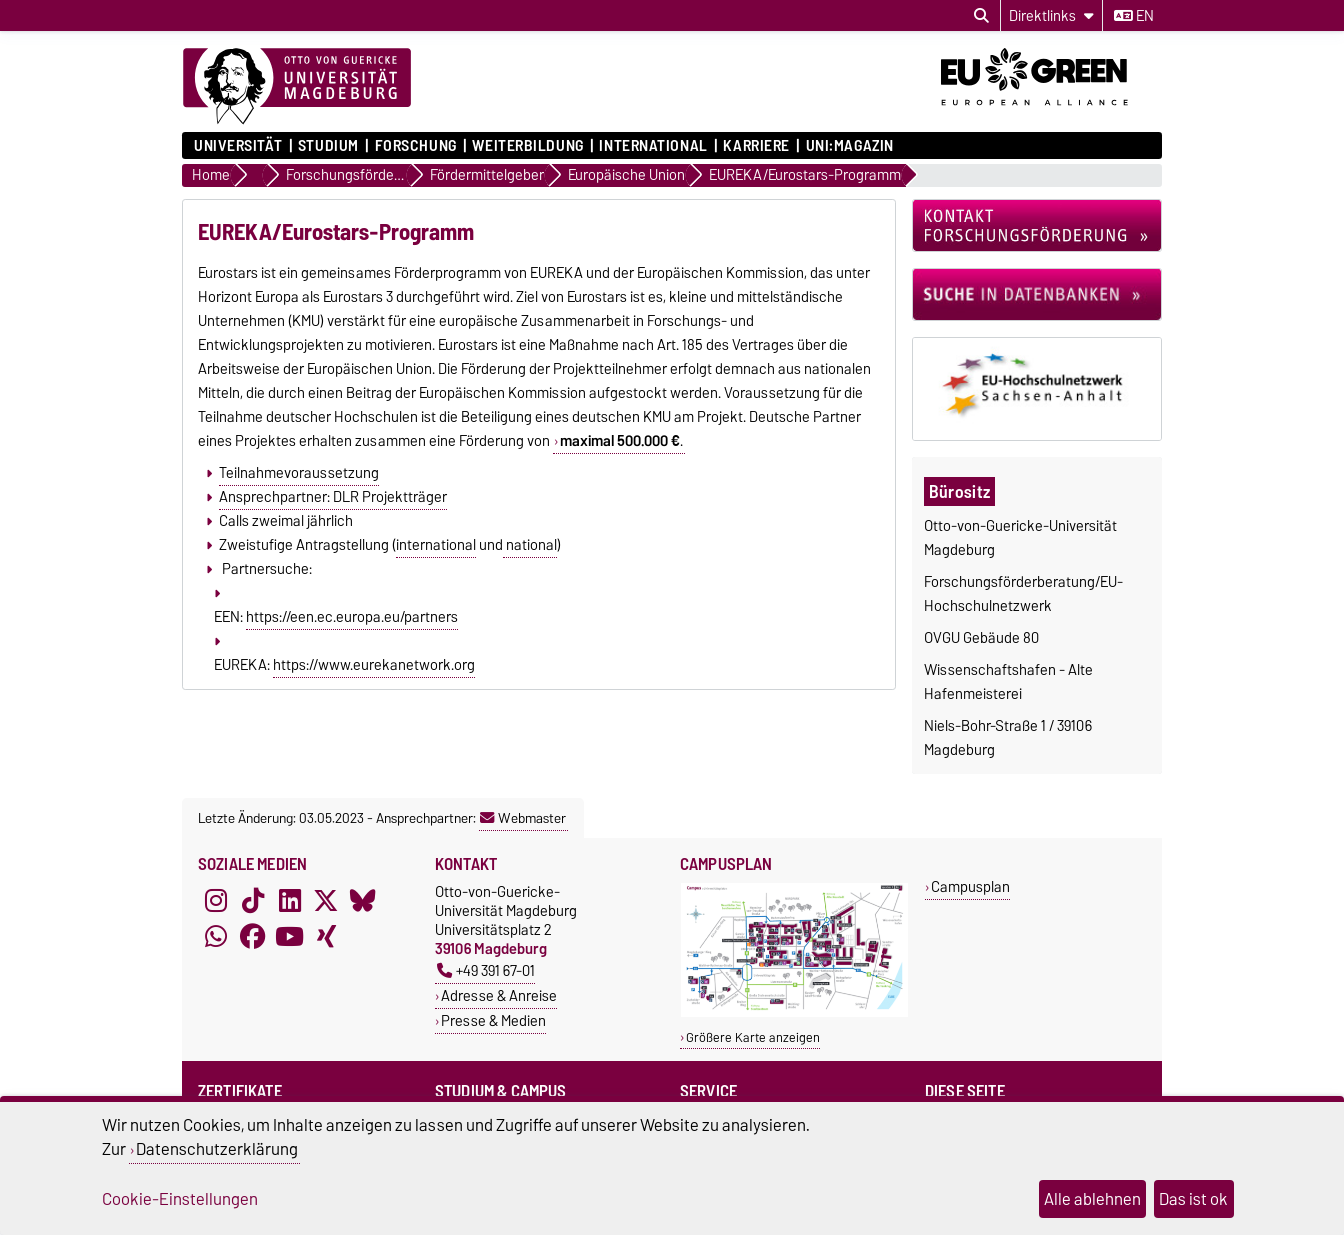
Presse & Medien (493, 1020)
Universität (238, 146)
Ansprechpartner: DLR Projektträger (333, 497)
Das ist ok (1193, 1199)
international (436, 545)
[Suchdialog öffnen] (981, 16)
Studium (328, 146)
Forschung (416, 146)
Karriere (756, 146)
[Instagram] (216, 900)
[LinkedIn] (290, 900)
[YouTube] (290, 936)
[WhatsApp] (216, 936)
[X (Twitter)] (326, 900)
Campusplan (970, 886)
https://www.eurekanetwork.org (374, 665)
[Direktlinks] (1051, 15)
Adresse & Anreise (499, 995)
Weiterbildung (527, 146)
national (530, 545)
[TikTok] (253, 900)
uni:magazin (850, 146)
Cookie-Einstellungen (180, 1199)
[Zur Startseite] (297, 87)
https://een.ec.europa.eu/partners (352, 617)
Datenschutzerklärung (217, 1149)
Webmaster (523, 818)
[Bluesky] (363, 900)
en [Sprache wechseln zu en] (1134, 16)
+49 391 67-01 (486, 970)
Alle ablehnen (1092, 1199)
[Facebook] (253, 936)
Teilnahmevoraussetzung (299, 473)
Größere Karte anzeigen (753, 1037)
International (653, 146)
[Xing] (326, 936)
